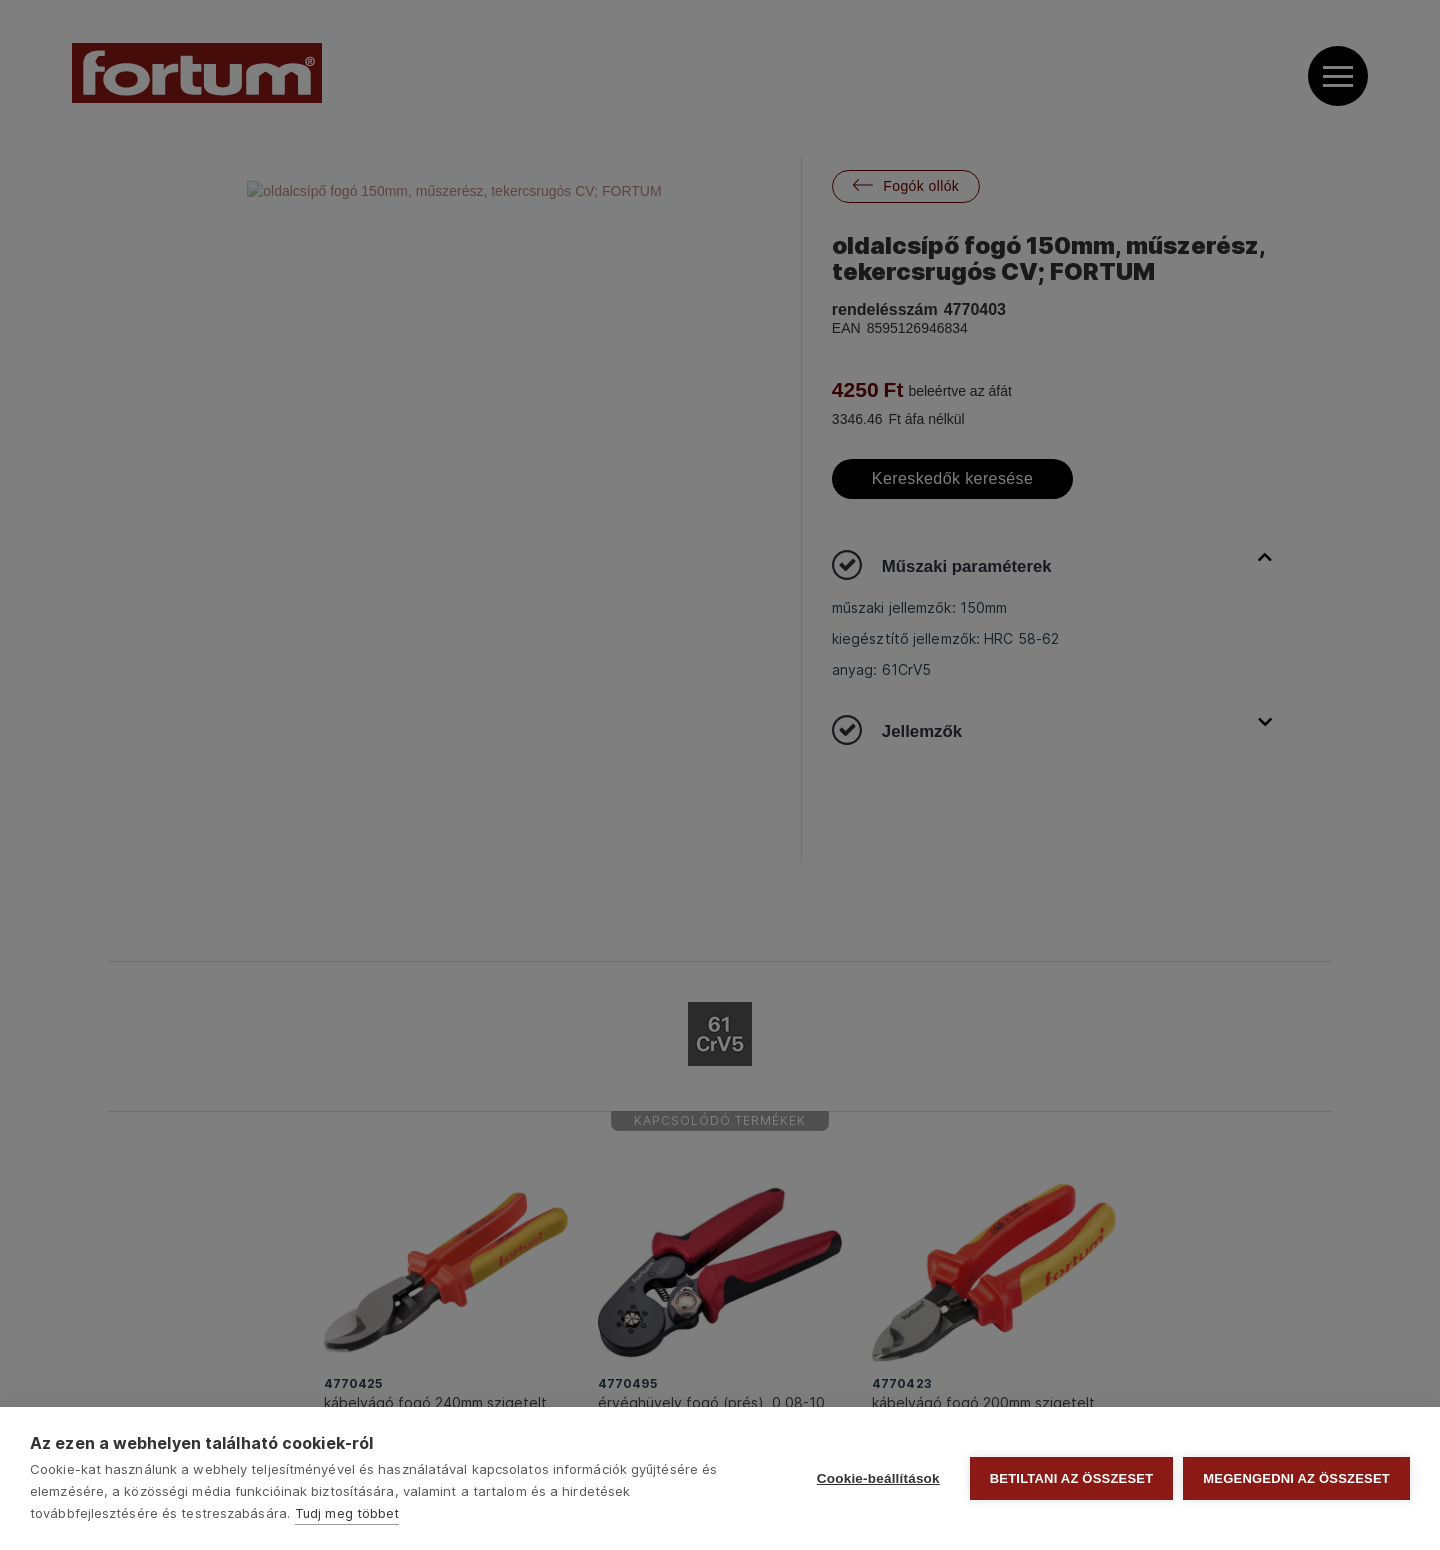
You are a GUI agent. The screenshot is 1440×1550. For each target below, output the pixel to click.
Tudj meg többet (347, 1513)
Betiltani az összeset (1072, 1478)
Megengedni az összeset (1296, 1478)
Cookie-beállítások (878, 1478)
